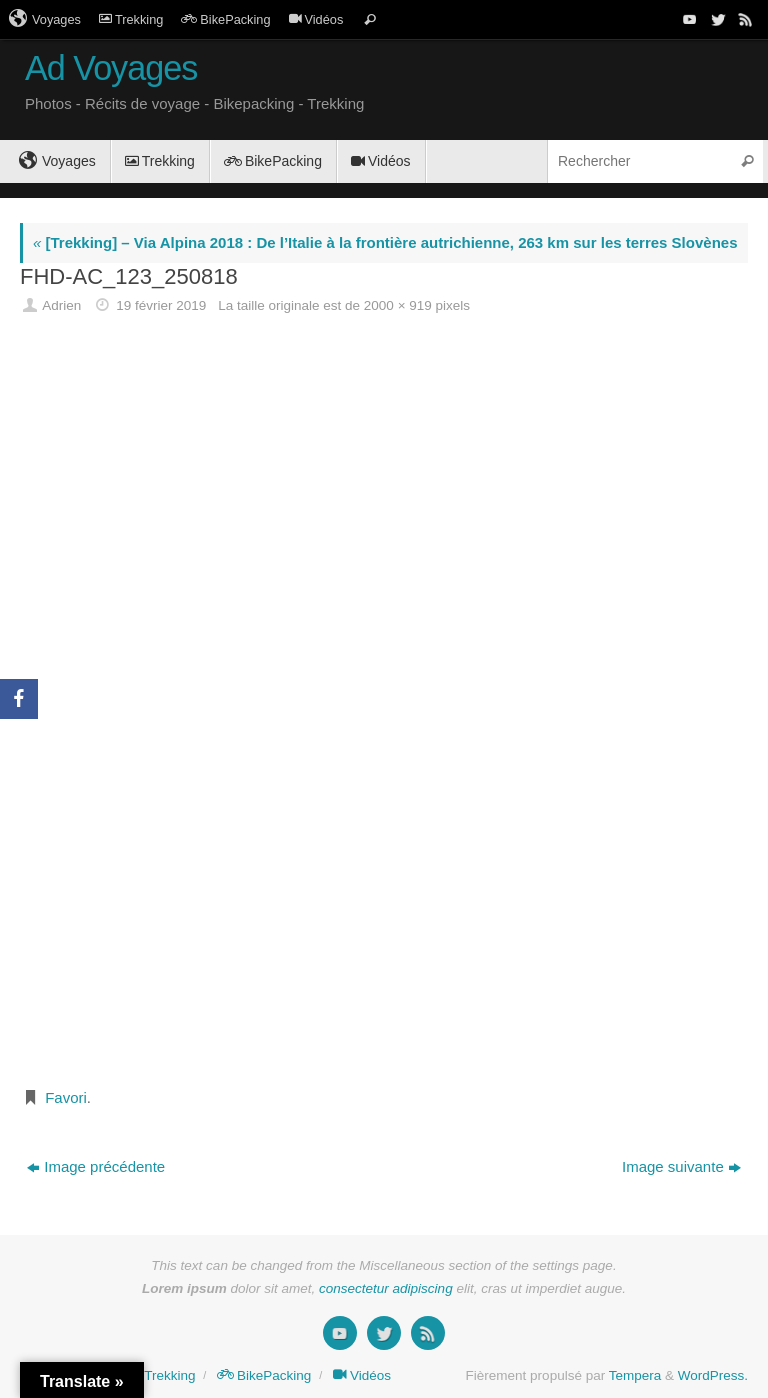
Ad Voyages (111, 68)
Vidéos (316, 19)
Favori (66, 1097)
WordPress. (713, 1375)
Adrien (61, 305)
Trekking (131, 19)
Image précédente (96, 1166)
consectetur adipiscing (386, 1288)
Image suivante (681, 1166)
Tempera (635, 1375)
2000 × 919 (398, 305)
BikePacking (225, 19)
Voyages (45, 19)
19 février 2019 (161, 305)
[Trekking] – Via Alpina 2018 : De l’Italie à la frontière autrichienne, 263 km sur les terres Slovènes (385, 242)
